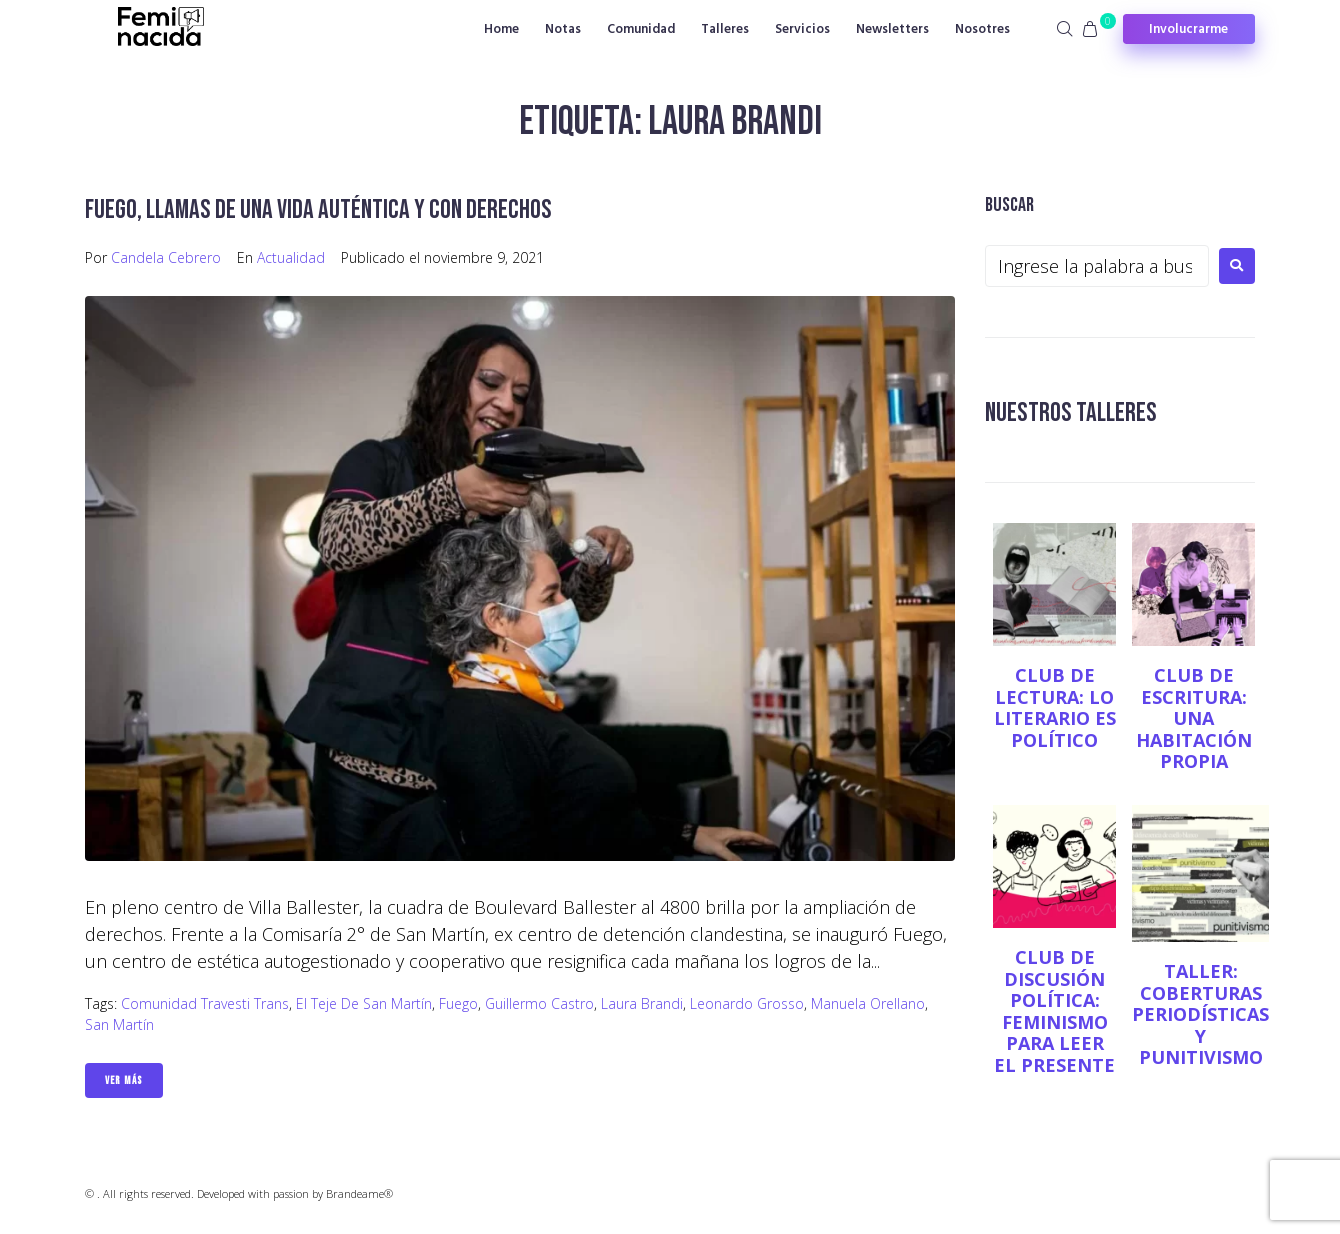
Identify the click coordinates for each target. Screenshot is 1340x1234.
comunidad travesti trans (205, 1003)
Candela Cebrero (166, 257)
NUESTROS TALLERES (1073, 412)
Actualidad (291, 257)
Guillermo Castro (539, 1003)
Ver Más (124, 1080)
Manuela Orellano (868, 1003)
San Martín (119, 1024)
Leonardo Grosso (747, 1003)
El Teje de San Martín (364, 1003)
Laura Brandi (642, 1003)
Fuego (458, 1003)
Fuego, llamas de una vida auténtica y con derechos (323, 209)
